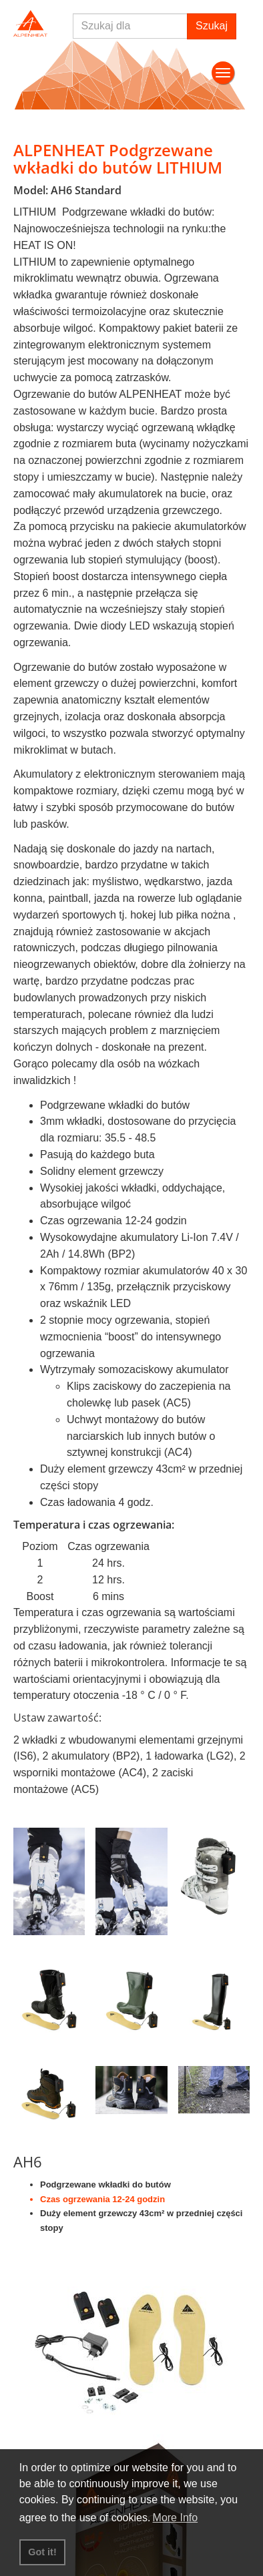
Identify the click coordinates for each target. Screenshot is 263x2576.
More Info (175, 2517)
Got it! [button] (42, 2552)
